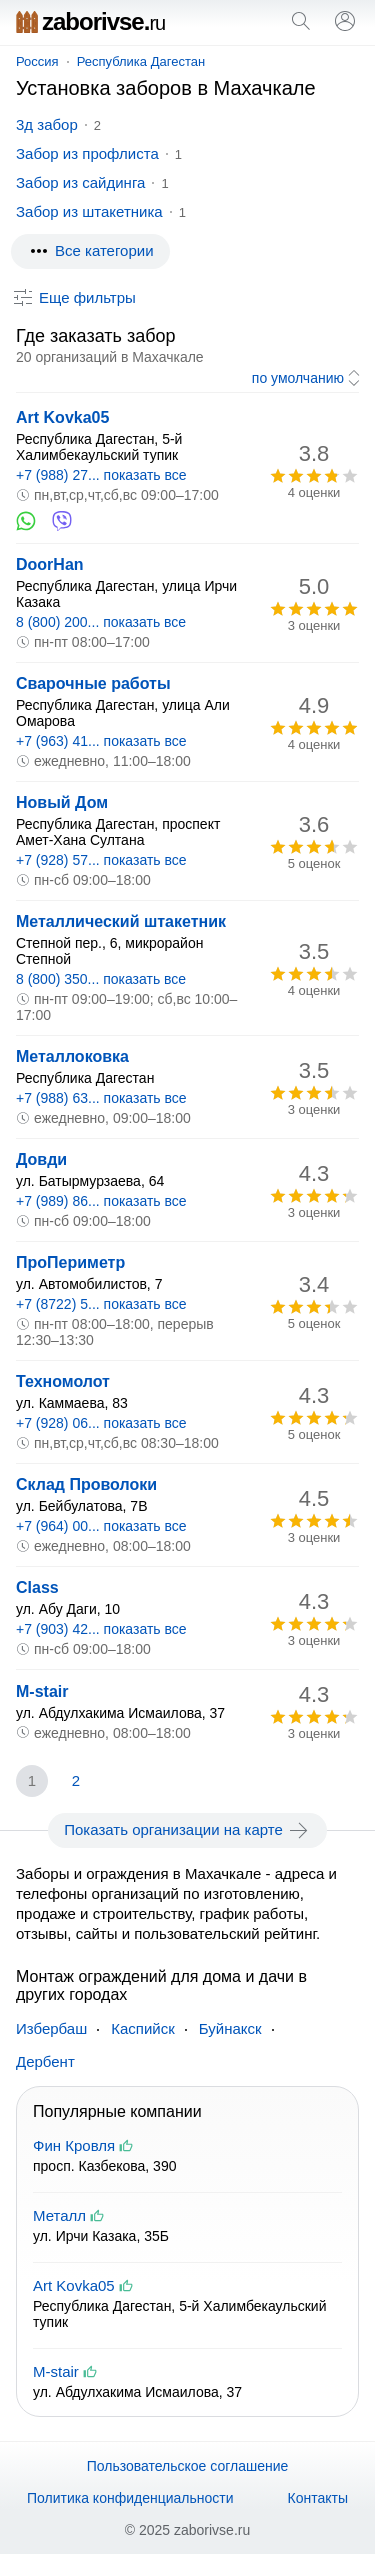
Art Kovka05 (62, 417)
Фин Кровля (74, 2145)
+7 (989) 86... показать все (101, 1201)
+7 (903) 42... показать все (101, 1629)
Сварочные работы (93, 683)
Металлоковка (72, 1056)
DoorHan (50, 564)
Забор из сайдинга (80, 182)
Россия (37, 61)
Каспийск (143, 2028)
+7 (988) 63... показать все (101, 1098)
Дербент (45, 2061)
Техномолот (63, 1381)
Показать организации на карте (187, 1830)
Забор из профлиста (87, 153)
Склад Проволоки (86, 1484)
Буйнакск (230, 2028)
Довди (41, 1159)
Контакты (318, 2498)
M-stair (42, 1691)
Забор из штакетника (89, 211)
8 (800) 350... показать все (101, 979)
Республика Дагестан (141, 61)
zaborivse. (90, 21)
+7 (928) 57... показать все (101, 860)
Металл (59, 2215)
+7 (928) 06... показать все (101, 1423)
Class (37, 1587)
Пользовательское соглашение (188, 2466)
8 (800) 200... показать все (101, 622)
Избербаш (51, 2028)
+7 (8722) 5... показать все (101, 1304)
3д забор (47, 124)
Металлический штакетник (121, 921)
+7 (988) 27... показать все (101, 475)
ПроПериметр (70, 1262)
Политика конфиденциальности (130, 2498)
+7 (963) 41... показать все (101, 741)
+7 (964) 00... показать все (101, 1526)
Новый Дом (62, 802)
